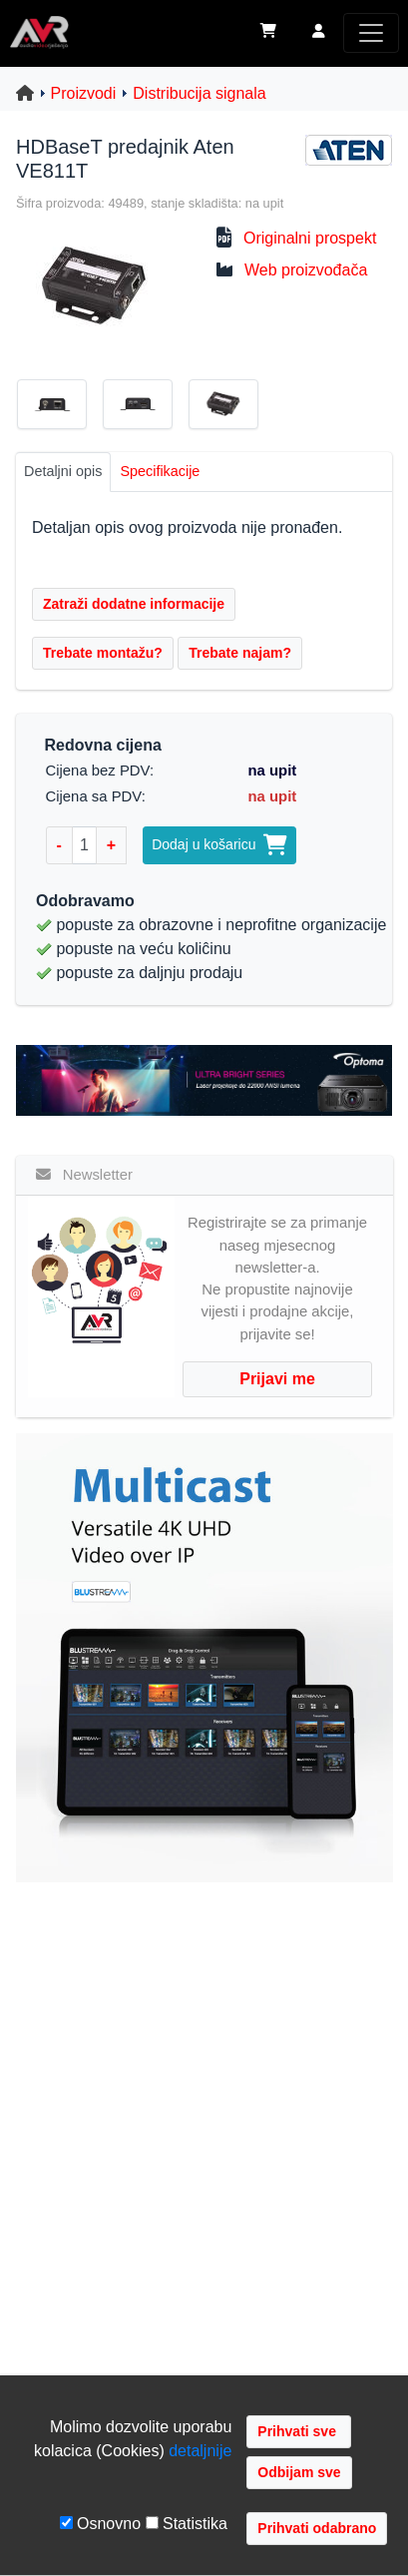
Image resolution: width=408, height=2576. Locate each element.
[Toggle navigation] (371, 33)
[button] (318, 33)
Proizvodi (84, 93)
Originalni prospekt (309, 238)
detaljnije (200, 2450)
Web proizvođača (305, 269)
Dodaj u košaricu (219, 844)
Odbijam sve (298, 2472)
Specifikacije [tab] (160, 471)
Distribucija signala (199, 93)
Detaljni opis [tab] (63, 471)
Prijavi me (277, 1378)
